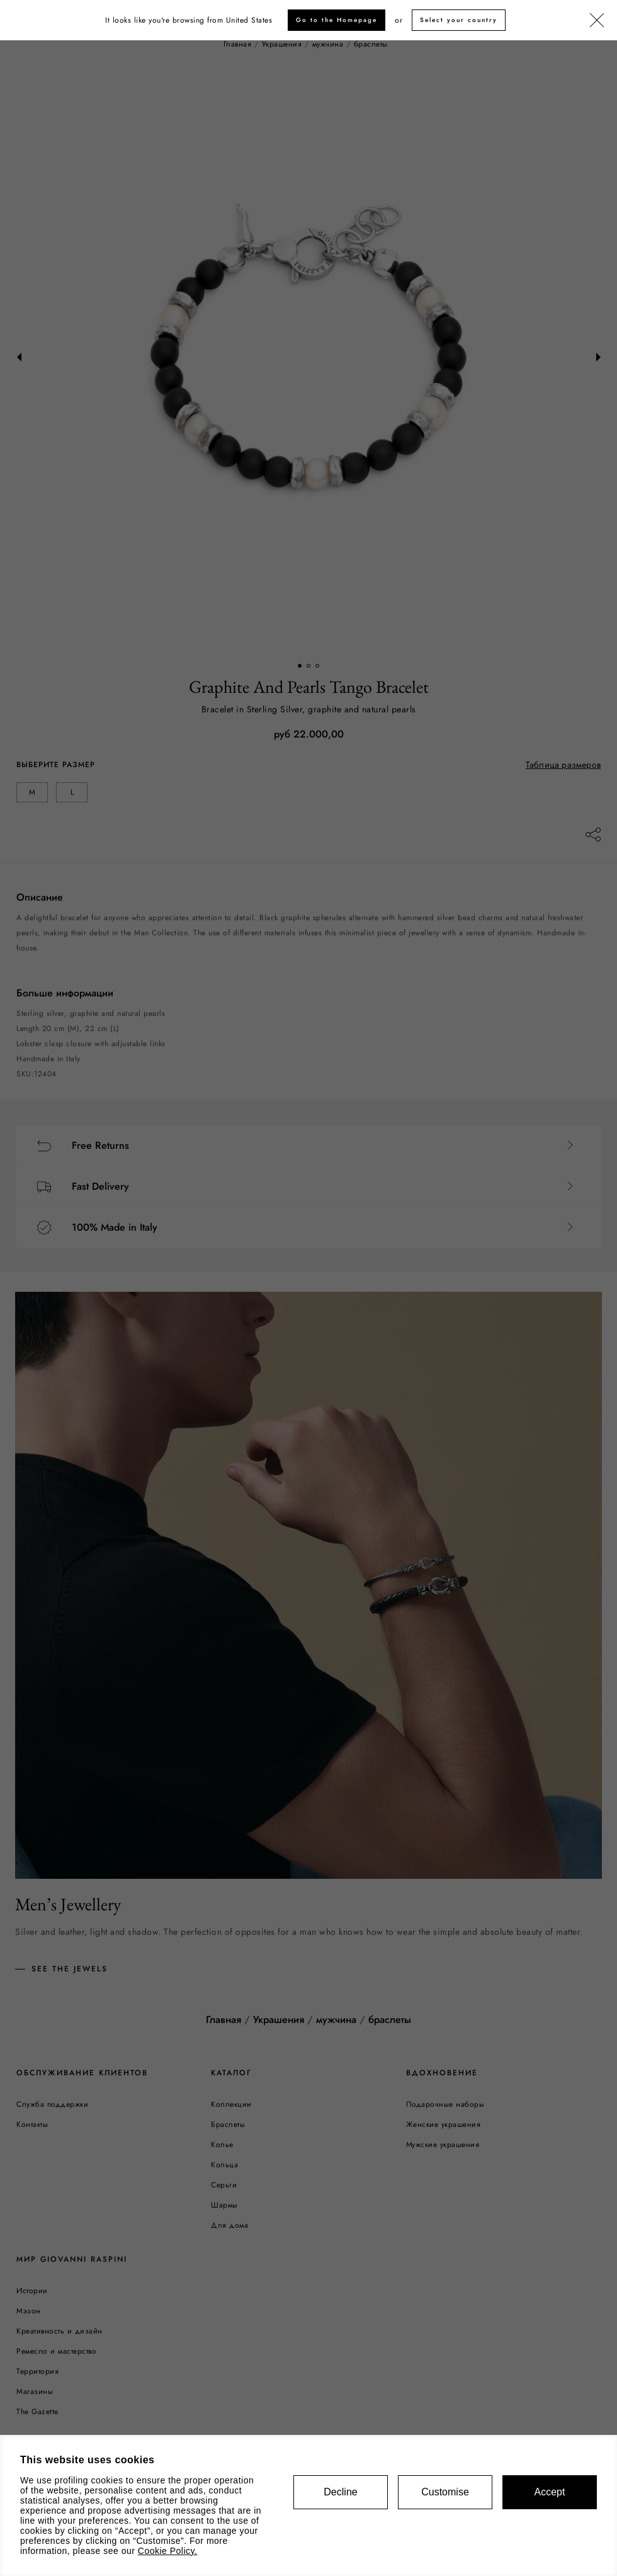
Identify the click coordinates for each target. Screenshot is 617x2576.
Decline (340, 2492)
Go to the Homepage (336, 20)
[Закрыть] (596, 21)
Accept (550, 2492)
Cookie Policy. (168, 2551)
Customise (445, 2492)
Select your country (458, 20)
